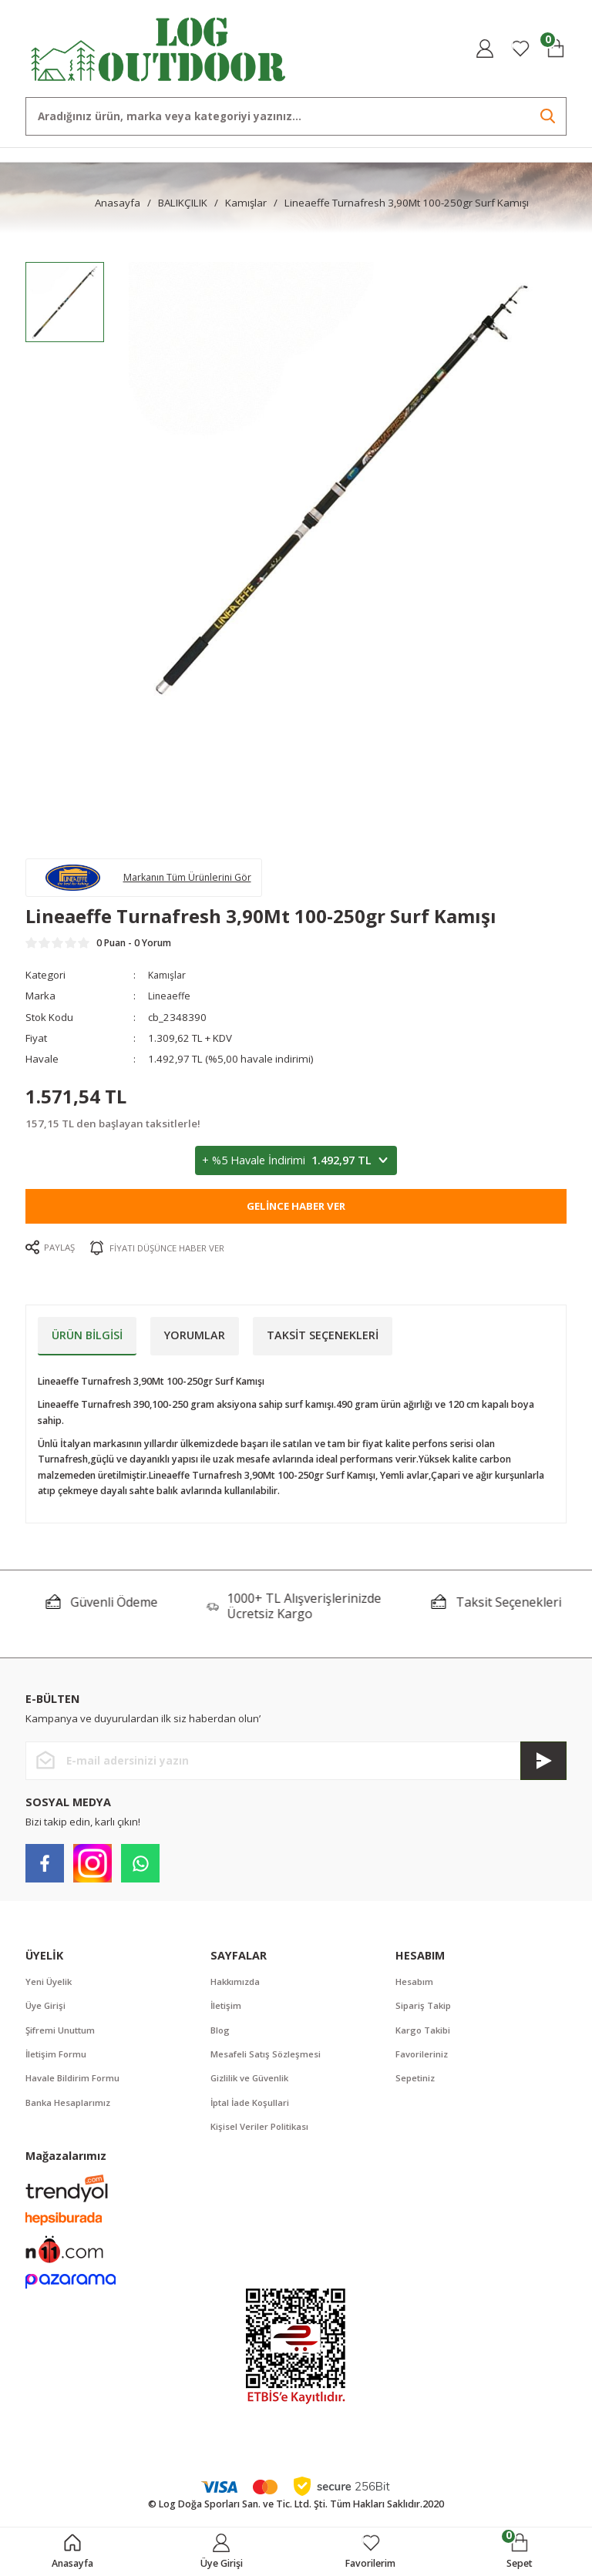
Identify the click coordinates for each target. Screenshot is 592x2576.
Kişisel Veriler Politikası (260, 2136)
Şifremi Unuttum (62, 2037)
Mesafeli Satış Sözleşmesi (267, 2061)
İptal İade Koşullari (252, 2111)
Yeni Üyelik (49, 1986)
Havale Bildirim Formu (74, 2087)
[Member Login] (485, 48)
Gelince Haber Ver (296, 1211)
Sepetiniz (416, 2087)
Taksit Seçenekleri (322, 1340)
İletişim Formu (57, 2061)
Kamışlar (169, 981)
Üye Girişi (46, 2012)
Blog (220, 2037)
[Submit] (543, 1766)
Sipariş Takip (424, 2012)
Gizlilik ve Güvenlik (252, 2087)
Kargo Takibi (424, 2037)
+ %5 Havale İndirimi (296, 1166)
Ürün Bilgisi (87, 1340)
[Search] (296, 116)
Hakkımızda (237, 1986)
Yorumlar (194, 1340)
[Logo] (158, 47)
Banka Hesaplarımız (69, 2111)
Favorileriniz (422, 2061)
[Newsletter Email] (296, 1766)
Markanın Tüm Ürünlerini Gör (197, 879)
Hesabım (415, 1986)
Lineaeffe (170, 1002)
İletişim (226, 2012)
